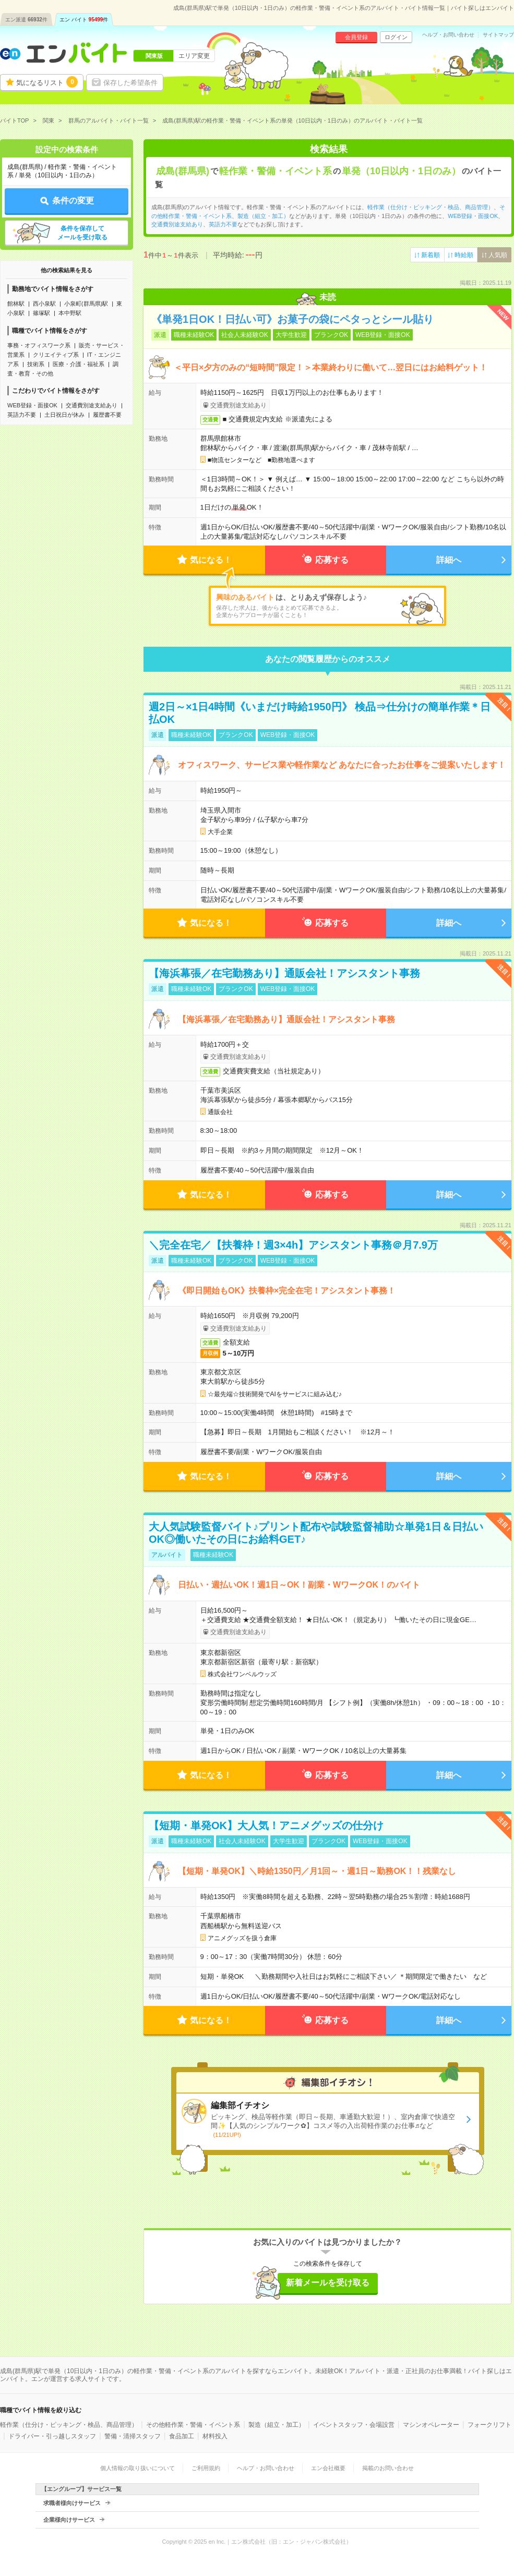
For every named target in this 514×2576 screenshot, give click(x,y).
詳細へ (448, 559)
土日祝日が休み (64, 415)
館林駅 (16, 303)
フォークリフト (489, 2424)
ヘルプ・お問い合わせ (448, 35)
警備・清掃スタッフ (132, 2436)
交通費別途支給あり (91, 405)
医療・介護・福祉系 (78, 364)
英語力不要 (21, 415)
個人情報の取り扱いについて (137, 2468)
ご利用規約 (206, 2468)
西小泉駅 (44, 303)
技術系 (35, 364)
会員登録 (356, 37)
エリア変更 (194, 55)
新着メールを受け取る (327, 2282)
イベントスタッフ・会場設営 (354, 2424)
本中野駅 (69, 313)
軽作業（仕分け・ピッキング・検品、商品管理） (430, 207)
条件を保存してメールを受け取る (82, 233)
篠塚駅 (41, 313)
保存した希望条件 (130, 83)
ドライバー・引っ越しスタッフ (52, 2436)
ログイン (396, 37)
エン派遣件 (26, 19)
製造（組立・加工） (263, 216)
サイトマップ (498, 35)
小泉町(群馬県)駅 (86, 303)
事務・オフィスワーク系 (38, 345)
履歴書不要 (107, 415)
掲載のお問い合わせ (388, 2468)
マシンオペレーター (431, 2424)
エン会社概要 (328, 2468)
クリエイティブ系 (56, 355)
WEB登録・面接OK (32, 405)
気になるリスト (47, 82)
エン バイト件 (84, 19)
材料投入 (215, 2436)
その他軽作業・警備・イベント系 (193, 2424)
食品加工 (181, 2436)
